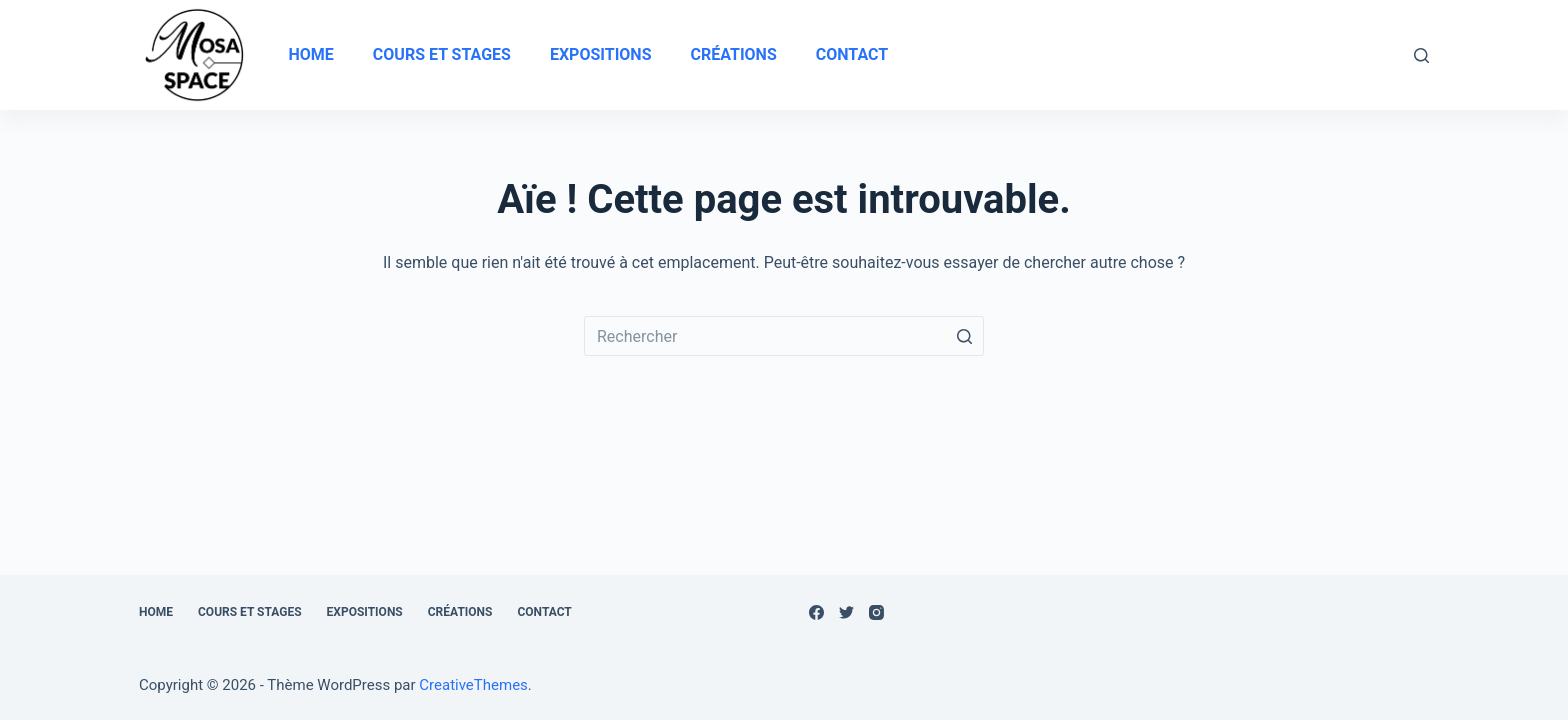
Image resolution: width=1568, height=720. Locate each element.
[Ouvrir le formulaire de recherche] (1421, 55)
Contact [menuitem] (852, 54)
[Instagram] (876, 612)
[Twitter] (846, 612)
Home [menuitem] (311, 54)
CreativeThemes (473, 685)
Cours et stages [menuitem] (442, 54)
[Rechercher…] (784, 336)
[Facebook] (816, 612)
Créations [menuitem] (733, 54)
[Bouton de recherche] (964, 336)
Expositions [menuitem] (601, 54)
